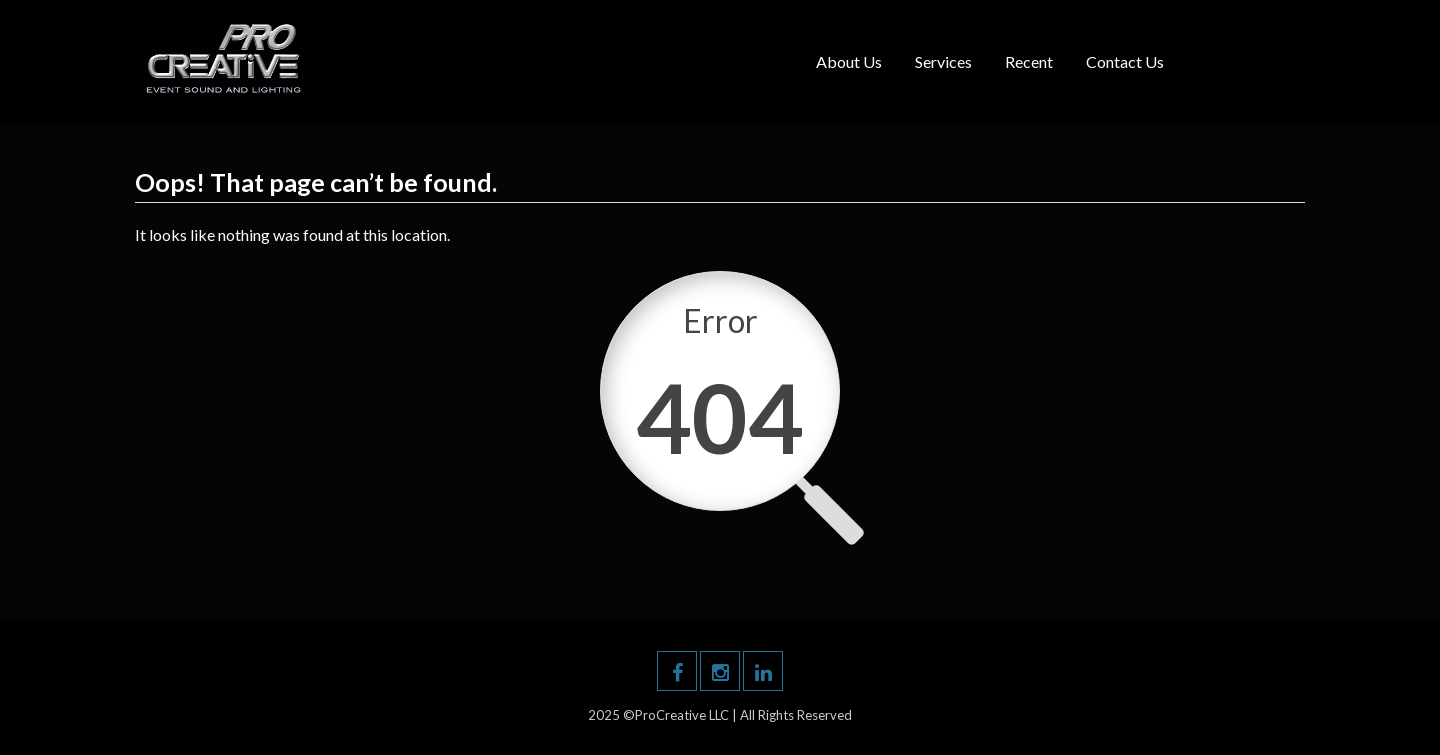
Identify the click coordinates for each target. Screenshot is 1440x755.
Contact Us (1125, 61)
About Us (849, 61)
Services (943, 61)
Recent (1029, 61)
